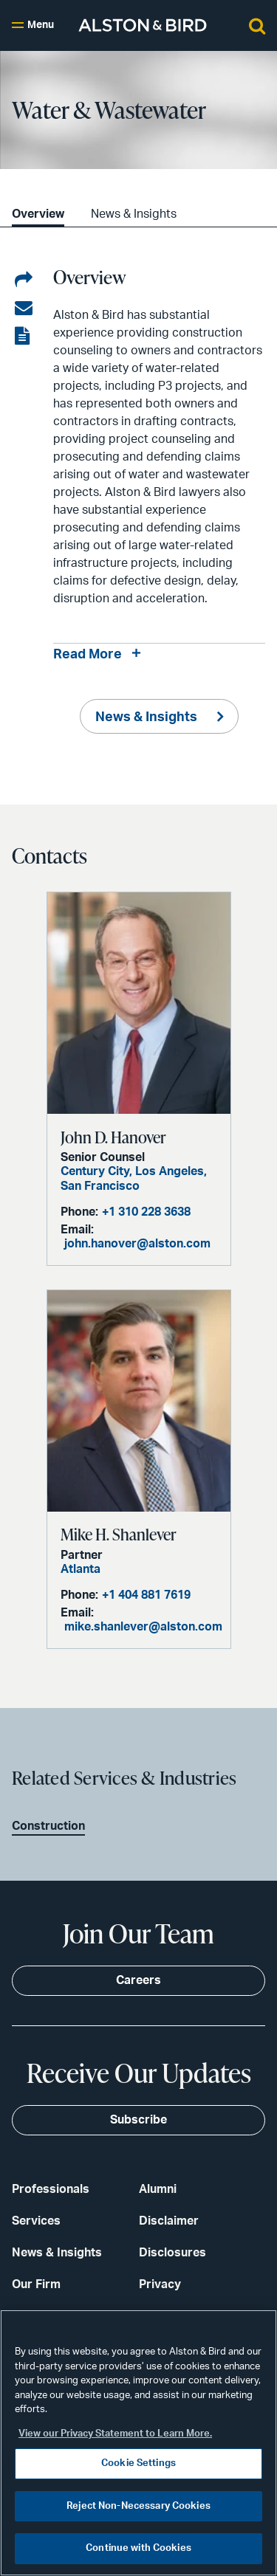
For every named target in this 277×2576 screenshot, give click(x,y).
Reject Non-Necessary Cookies (138, 2506)
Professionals (50, 2189)
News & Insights (134, 214)
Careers (138, 1980)
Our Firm (36, 2284)
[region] (138, 2443)
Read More (87, 654)
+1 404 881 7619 (146, 1595)
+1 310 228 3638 (146, 1212)
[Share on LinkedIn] (24, 280)
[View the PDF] (24, 336)
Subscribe (138, 2120)
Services (36, 2221)
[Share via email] (24, 308)
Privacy (160, 2284)
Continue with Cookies (138, 2548)
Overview (38, 214)
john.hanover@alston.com (137, 1244)
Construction (48, 1826)
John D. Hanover (113, 1137)
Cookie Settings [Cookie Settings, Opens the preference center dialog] (138, 2463)
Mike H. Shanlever (119, 1534)
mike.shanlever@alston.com (143, 1627)
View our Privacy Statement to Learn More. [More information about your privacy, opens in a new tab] (115, 2434)
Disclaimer (169, 2221)
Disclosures (172, 2253)
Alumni (158, 2189)
